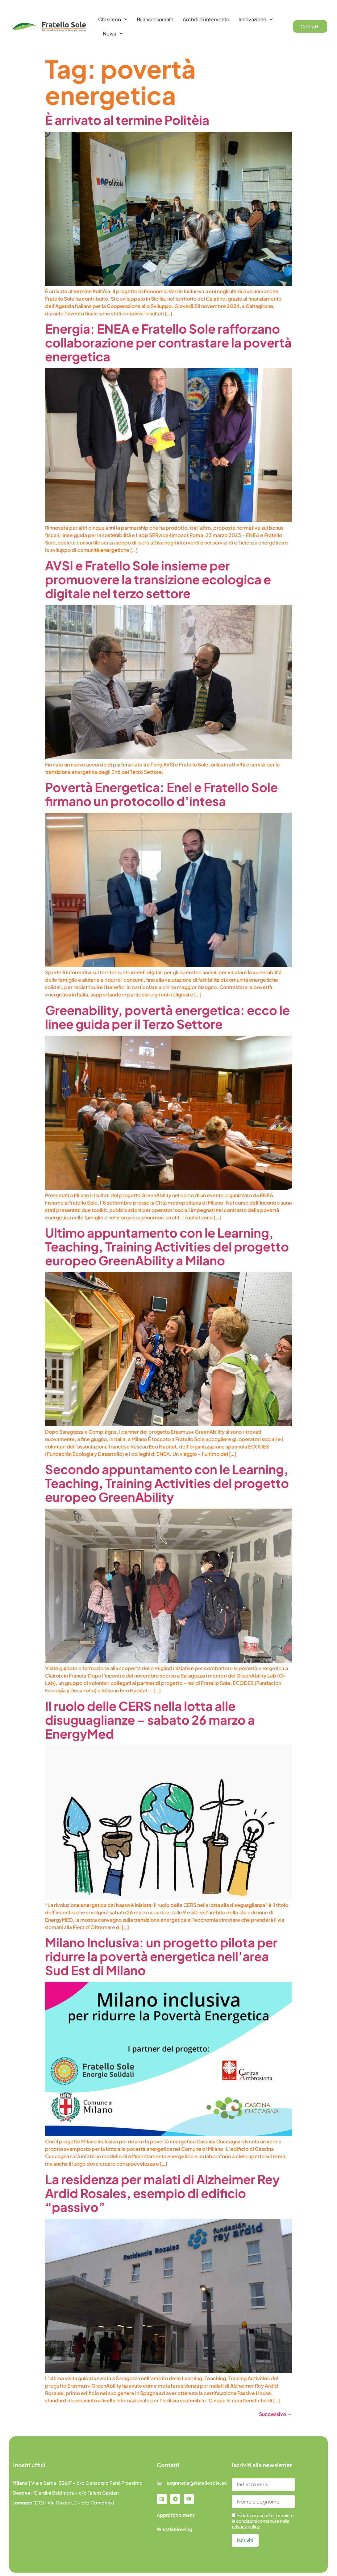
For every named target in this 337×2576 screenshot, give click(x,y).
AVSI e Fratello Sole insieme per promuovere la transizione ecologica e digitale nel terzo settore (158, 579)
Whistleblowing (174, 2529)
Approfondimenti (176, 2515)
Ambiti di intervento (206, 19)
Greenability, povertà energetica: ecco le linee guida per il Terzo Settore (167, 1017)
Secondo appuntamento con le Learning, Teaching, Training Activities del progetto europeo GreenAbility (167, 1483)
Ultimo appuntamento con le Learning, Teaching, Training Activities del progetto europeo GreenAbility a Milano (167, 1246)
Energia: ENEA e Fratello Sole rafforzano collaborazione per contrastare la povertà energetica (168, 342)
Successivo (275, 2414)
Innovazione (256, 19)
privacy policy (246, 2526)
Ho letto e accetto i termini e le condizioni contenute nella (263, 2520)
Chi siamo (112, 19)
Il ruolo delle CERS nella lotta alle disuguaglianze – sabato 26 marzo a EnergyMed (150, 1719)
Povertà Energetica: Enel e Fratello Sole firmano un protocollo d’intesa (161, 794)
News (113, 33)
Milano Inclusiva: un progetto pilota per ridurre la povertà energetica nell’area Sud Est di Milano (161, 1956)
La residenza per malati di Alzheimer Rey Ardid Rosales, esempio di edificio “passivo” (162, 2193)
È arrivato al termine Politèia (127, 120)
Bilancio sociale (155, 19)
